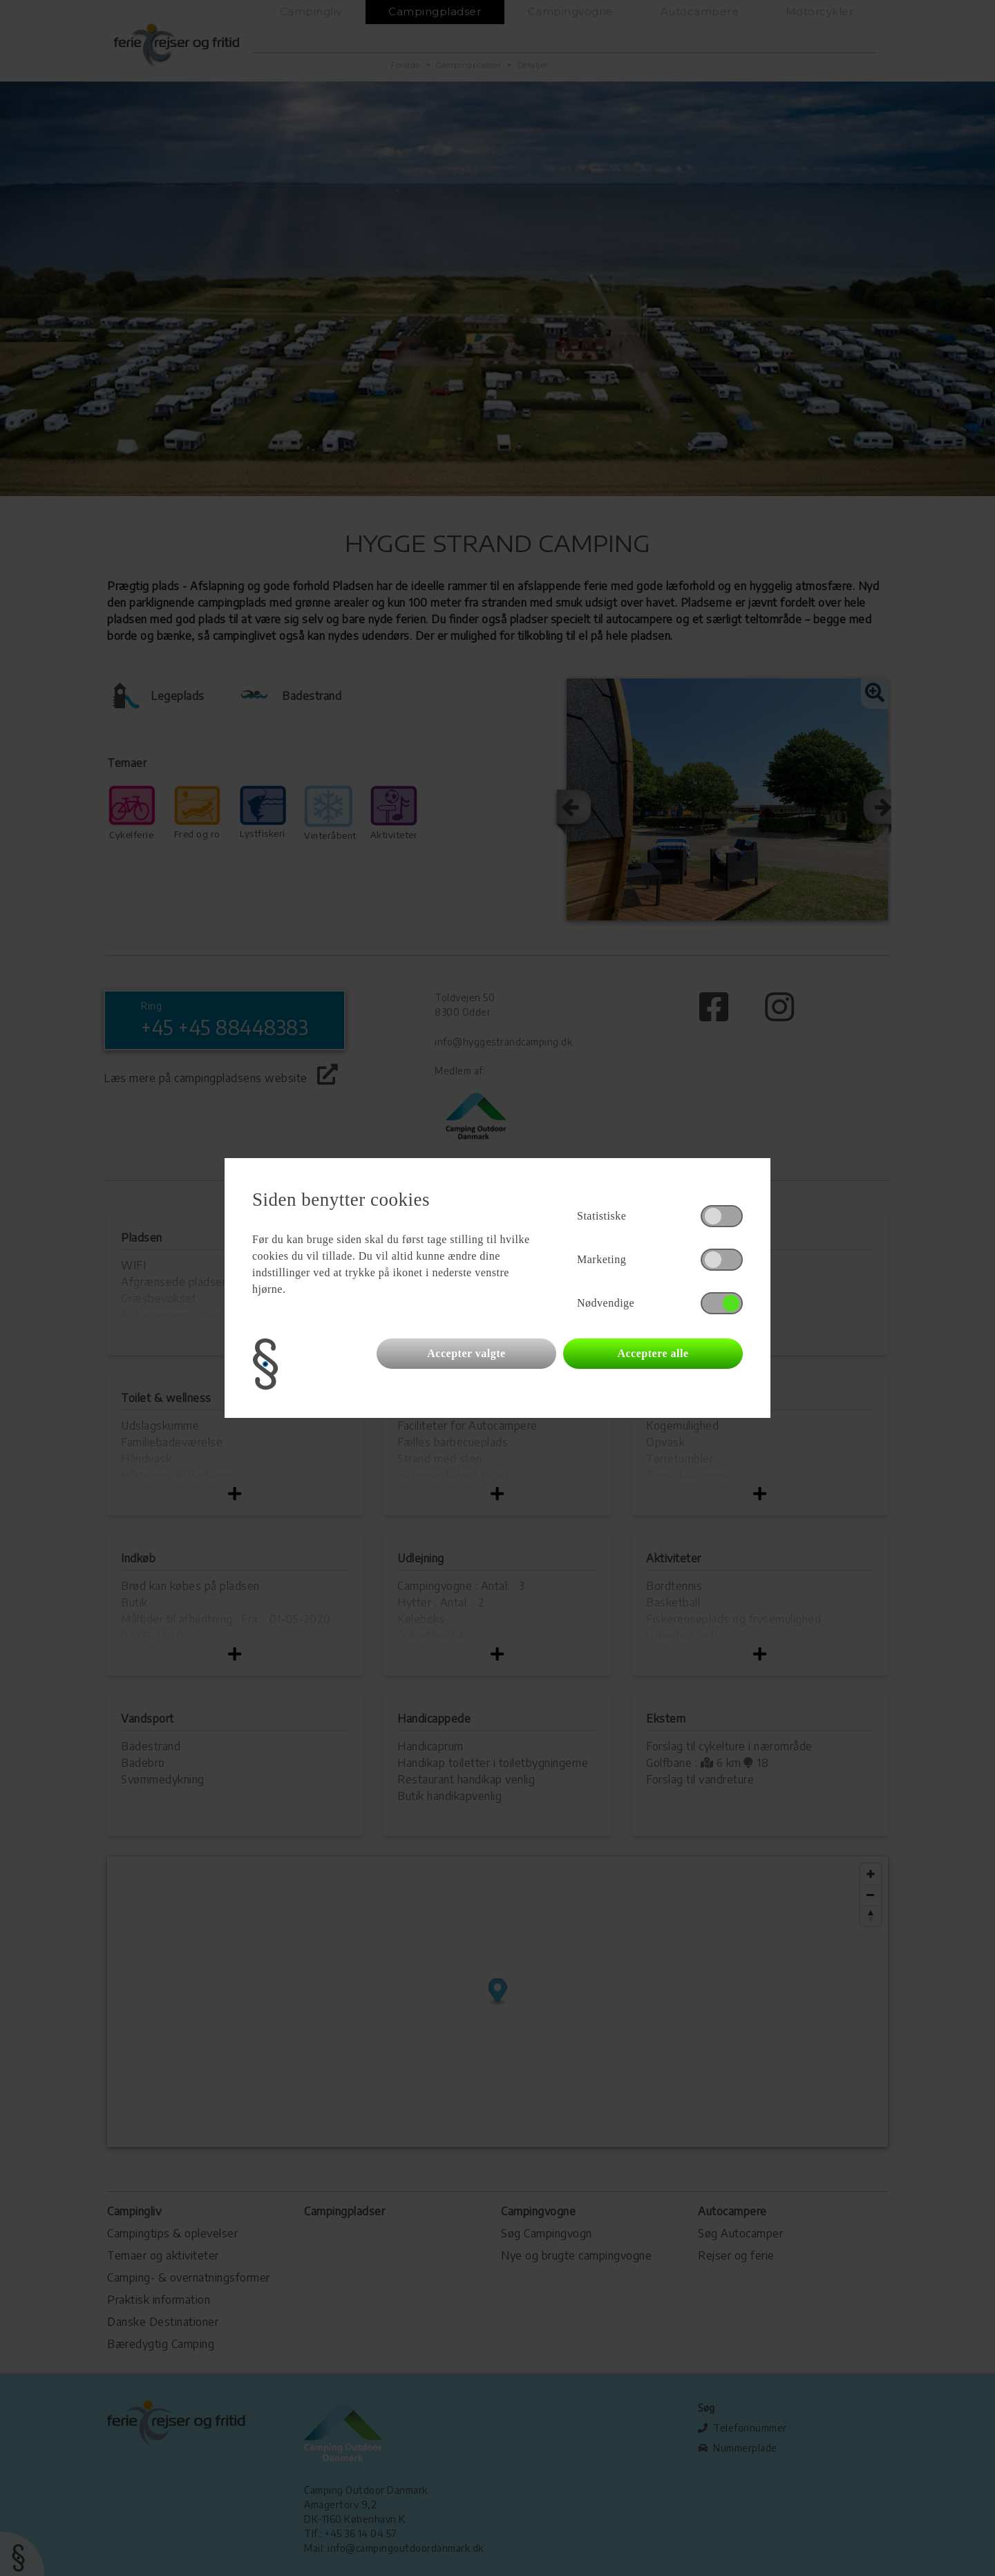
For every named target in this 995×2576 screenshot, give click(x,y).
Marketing (601, 1259)
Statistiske (601, 1216)
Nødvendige (605, 1303)
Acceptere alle (652, 1353)
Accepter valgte (466, 1353)
